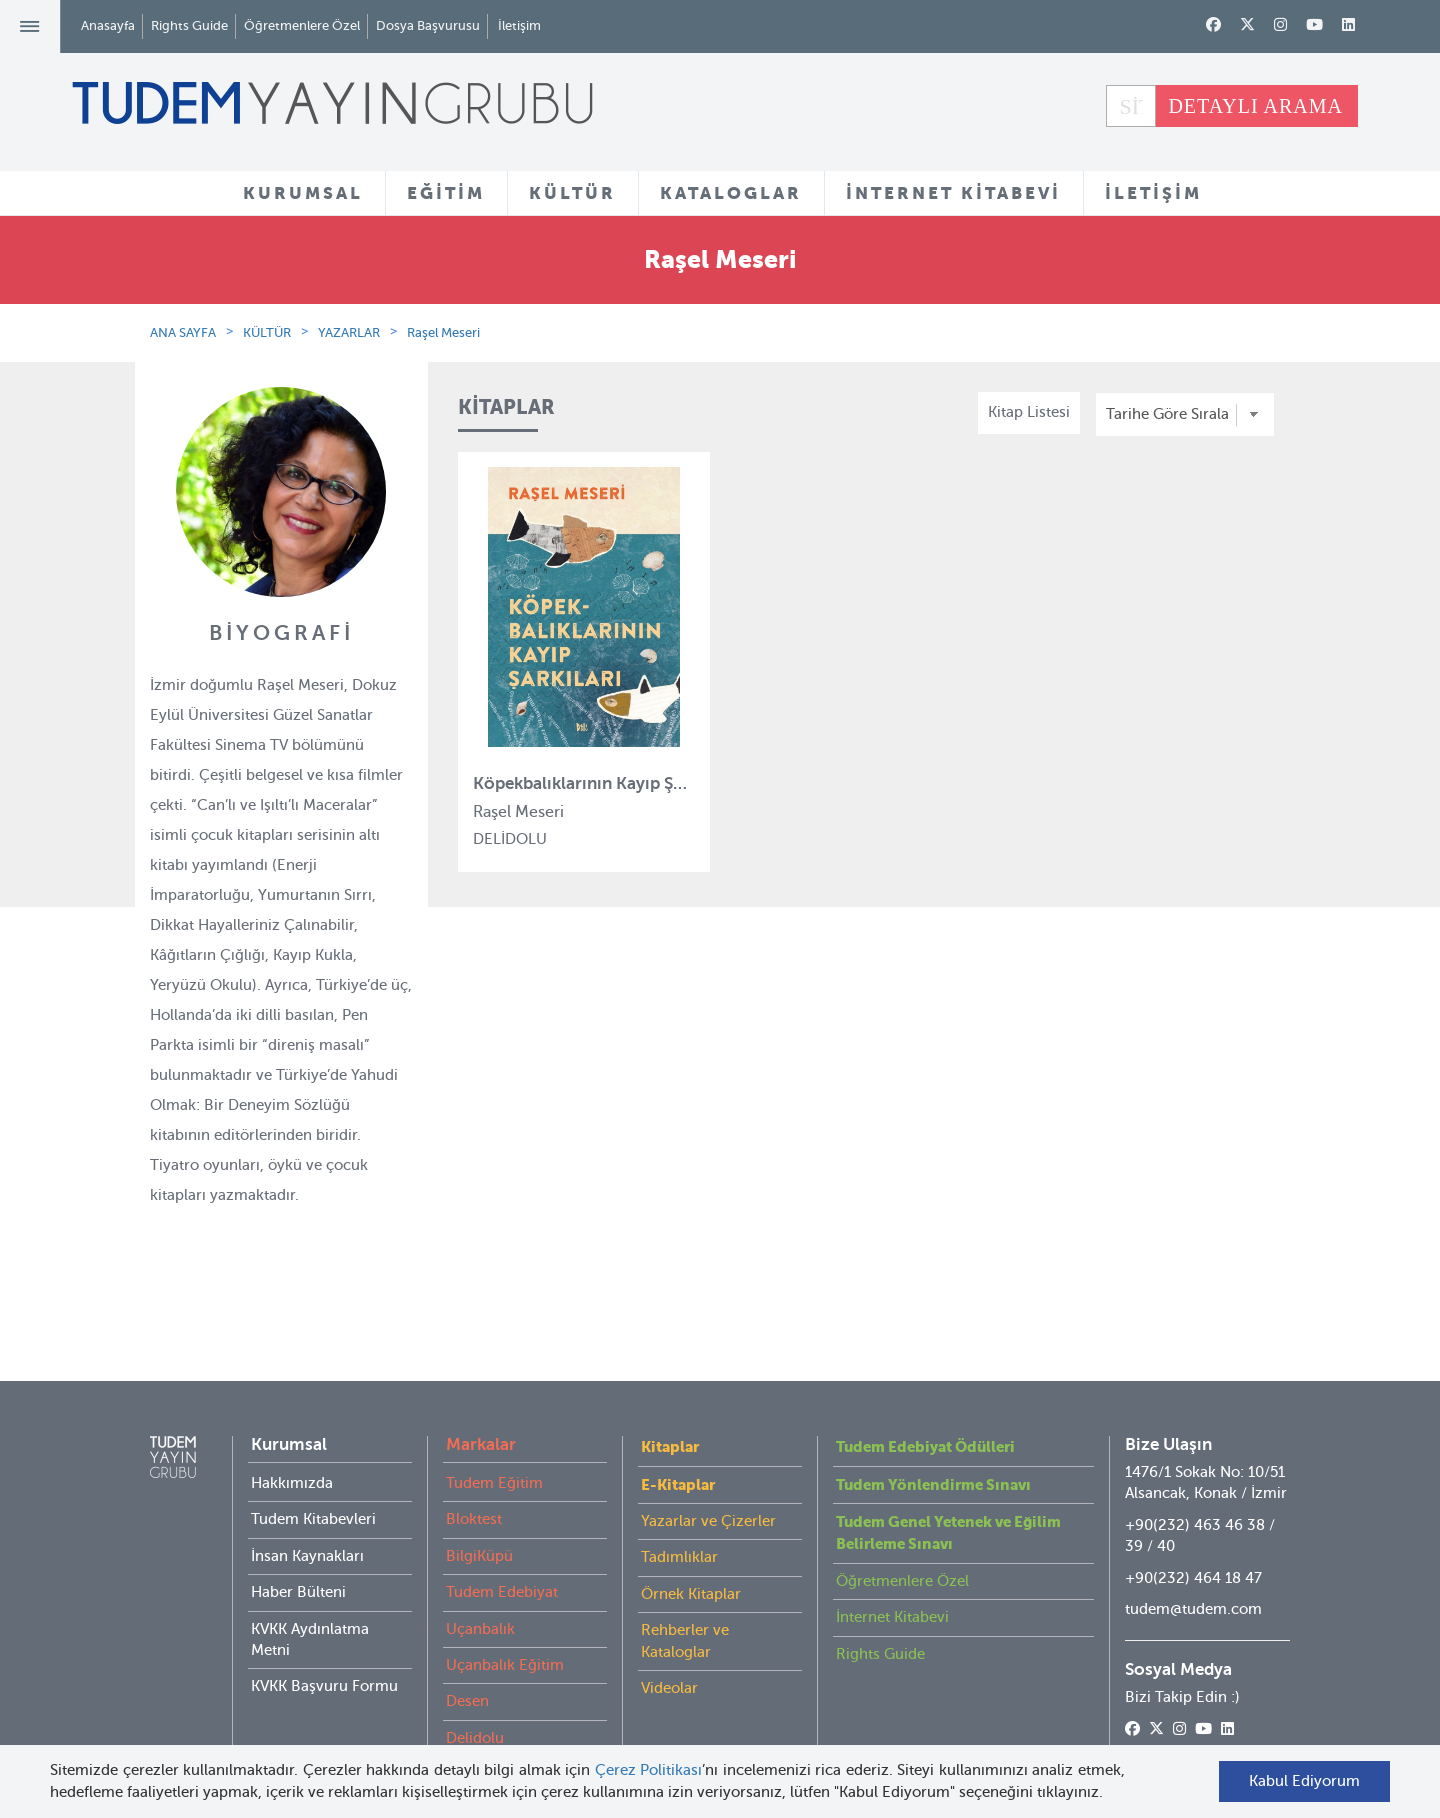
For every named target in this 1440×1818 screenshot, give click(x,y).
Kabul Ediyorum (1304, 1781)
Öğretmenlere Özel (302, 25)
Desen (467, 1661)
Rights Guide (189, 25)
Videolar (669, 1648)
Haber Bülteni (298, 1552)
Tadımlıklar (679, 1517)
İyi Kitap (473, 1734)
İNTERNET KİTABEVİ (953, 193)
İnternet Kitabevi (892, 1577)
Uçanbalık (480, 1589)
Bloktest (474, 1479)
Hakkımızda (292, 1443)
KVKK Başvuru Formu (324, 1646)
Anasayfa (108, 25)
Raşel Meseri (443, 332)
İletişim (519, 25)
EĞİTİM (446, 193)
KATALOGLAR (731, 193)
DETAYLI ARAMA (1255, 106)
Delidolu (475, 1698)
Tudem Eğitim (494, 1443)
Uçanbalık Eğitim (505, 1625)
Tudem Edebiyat (502, 1552)
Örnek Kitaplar (691, 1554)
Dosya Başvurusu (428, 25)
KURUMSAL (303, 193)
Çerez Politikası (649, 1770)
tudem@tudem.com (1193, 1569)
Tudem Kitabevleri (313, 1479)
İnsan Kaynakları (307, 1516)
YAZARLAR (349, 332)
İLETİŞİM (1153, 193)
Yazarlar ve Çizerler (708, 1481)
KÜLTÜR (572, 193)
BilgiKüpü (479, 1516)
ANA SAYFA (183, 332)
